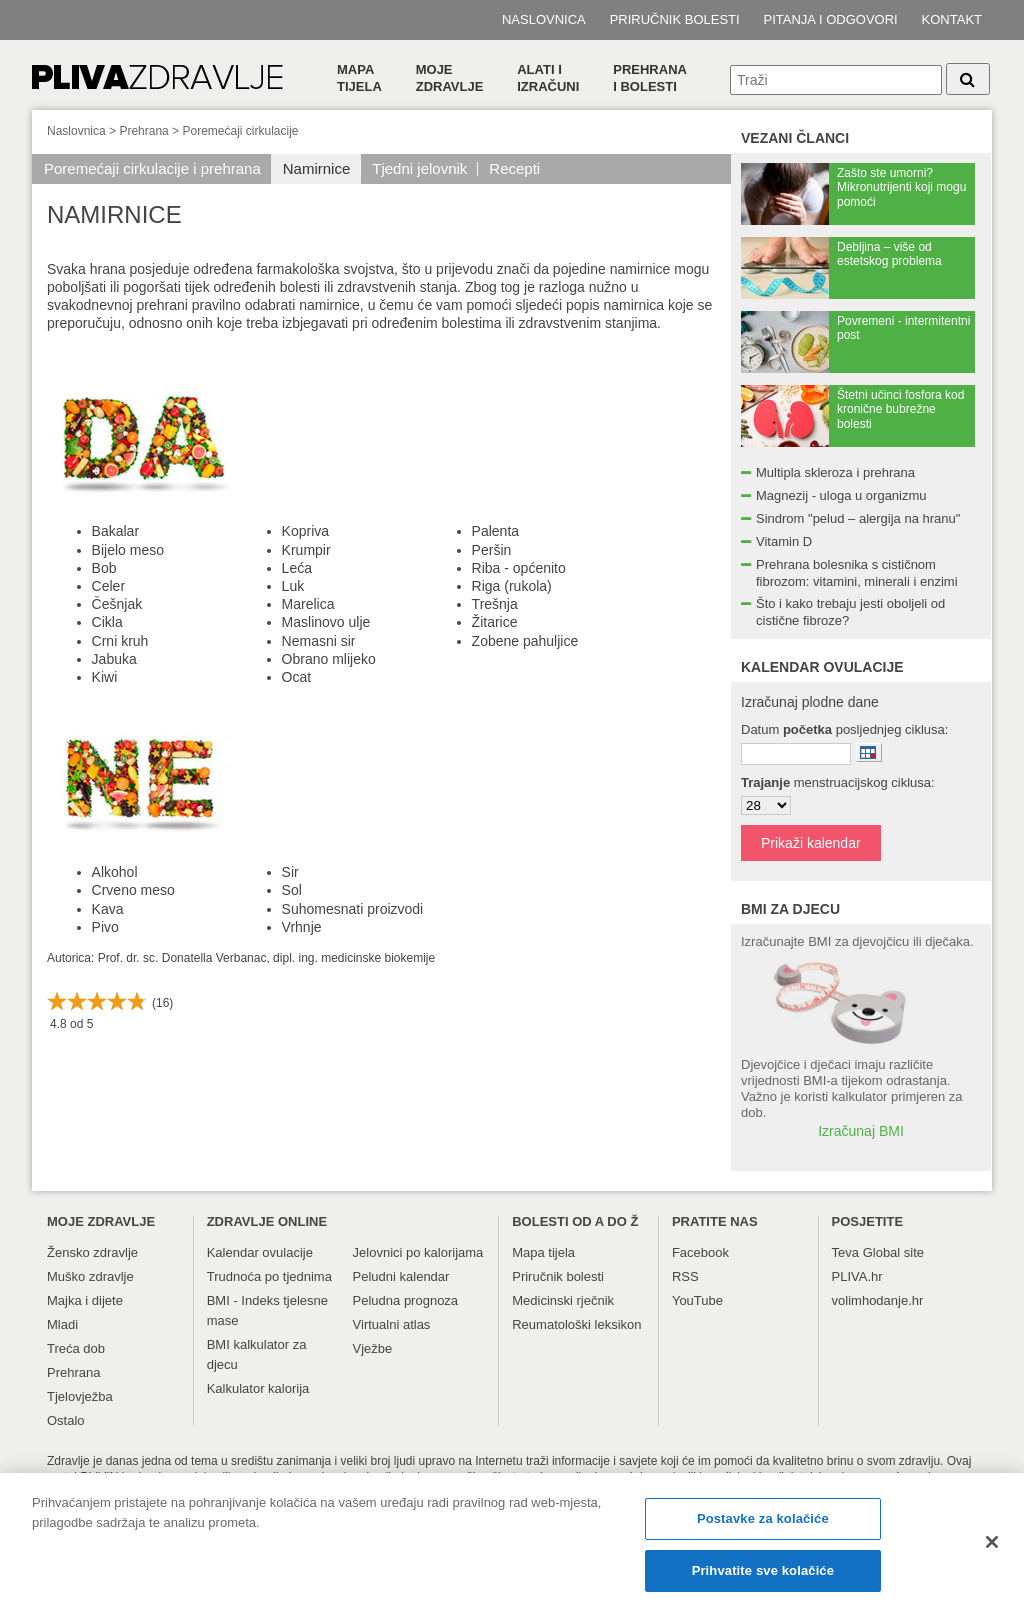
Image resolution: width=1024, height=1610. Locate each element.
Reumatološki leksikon (576, 1324)
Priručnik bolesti (675, 19)
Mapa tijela (359, 78)
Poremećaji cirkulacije (240, 131)
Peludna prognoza (406, 1300)
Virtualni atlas (392, 1324)
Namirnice (317, 168)
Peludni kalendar (401, 1276)
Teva (845, 1252)
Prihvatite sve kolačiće (763, 1581)
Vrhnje (302, 927)
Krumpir (306, 550)
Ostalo (66, 1420)
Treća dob (76, 1348)
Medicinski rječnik (563, 1300)
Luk (293, 586)
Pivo (105, 927)
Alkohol (115, 872)
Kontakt (952, 19)
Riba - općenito (519, 568)
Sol (292, 890)
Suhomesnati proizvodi (353, 909)
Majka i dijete (85, 1300)
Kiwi (105, 677)
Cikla (107, 622)
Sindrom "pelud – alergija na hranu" (858, 518)
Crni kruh (120, 641)
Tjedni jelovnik (419, 168)
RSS (685, 1276)
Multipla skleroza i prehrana (835, 472)
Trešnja (495, 604)
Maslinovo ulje (326, 622)
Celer (108, 586)
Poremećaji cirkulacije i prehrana (152, 168)
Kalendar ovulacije (260, 1252)
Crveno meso (133, 890)
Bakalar (115, 531)
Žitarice (495, 622)
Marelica (308, 604)
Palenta (495, 531)
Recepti (514, 168)
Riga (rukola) (512, 586)
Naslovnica (544, 19)
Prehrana (143, 131)
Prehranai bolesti (650, 78)
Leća (297, 568)
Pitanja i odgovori (831, 19)
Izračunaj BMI (861, 1131)
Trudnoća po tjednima (269, 1276)
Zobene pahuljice (525, 641)
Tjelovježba (80, 1396)
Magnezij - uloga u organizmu (841, 495)
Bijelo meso (128, 550)
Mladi (62, 1324)
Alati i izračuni (548, 78)
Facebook (700, 1252)
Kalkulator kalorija (258, 1388)
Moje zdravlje (450, 78)
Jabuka (114, 659)
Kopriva (305, 531)
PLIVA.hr (857, 1276)
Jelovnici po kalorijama (418, 1252)
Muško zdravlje (90, 1276)
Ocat (297, 677)
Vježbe (373, 1348)
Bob (104, 568)
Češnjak (117, 604)
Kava (108, 909)
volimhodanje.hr (878, 1300)
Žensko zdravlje (92, 1252)
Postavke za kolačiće (763, 1530)
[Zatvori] (992, 1554)
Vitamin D (784, 541)
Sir (290, 872)
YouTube (697, 1300)
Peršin (492, 550)
